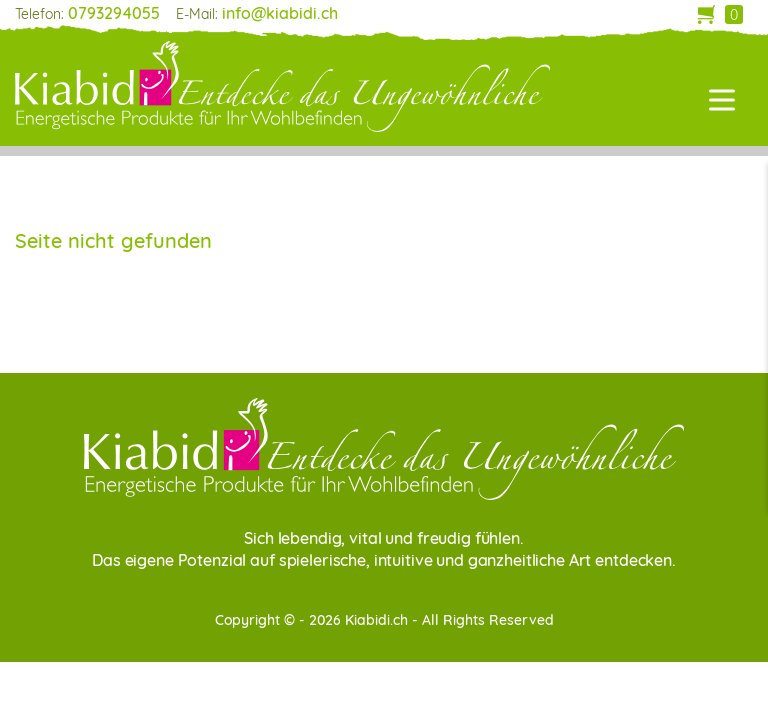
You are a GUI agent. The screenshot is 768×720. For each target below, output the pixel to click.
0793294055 (114, 13)
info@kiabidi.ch (280, 13)
